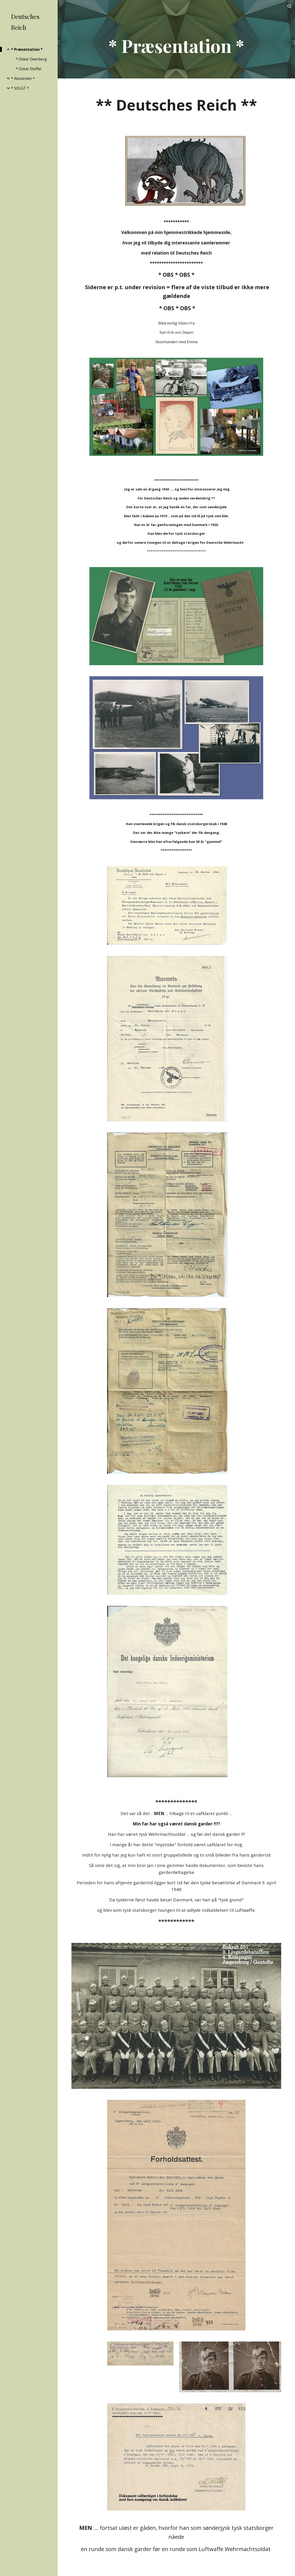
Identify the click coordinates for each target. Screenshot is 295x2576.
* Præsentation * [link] (27, 49)
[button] (289, 6)
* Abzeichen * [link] (23, 78)
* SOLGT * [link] (20, 88)
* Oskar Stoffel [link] (28, 68)
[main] (176, 39)
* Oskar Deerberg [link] (31, 59)
